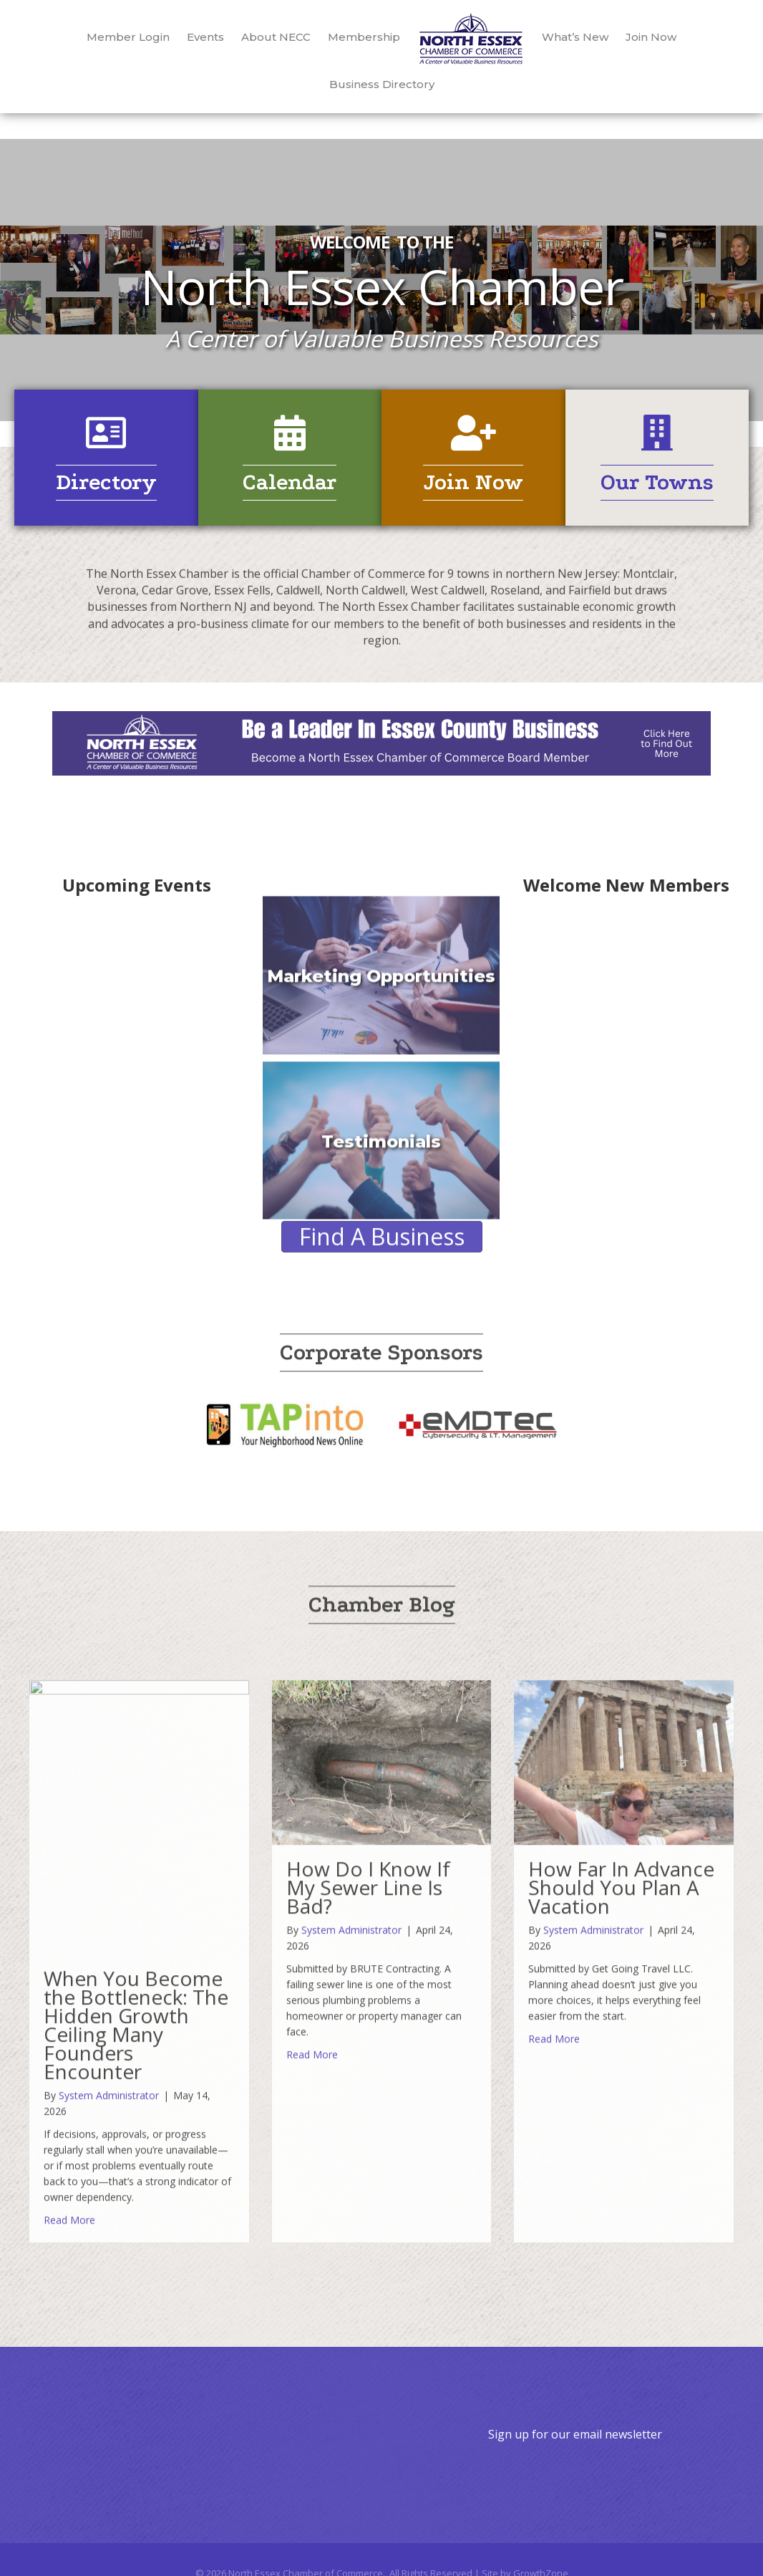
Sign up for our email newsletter (575, 2434)
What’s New (575, 37)
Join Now (651, 37)
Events (205, 37)
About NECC (276, 37)
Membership (364, 37)
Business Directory (381, 84)
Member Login (128, 37)
